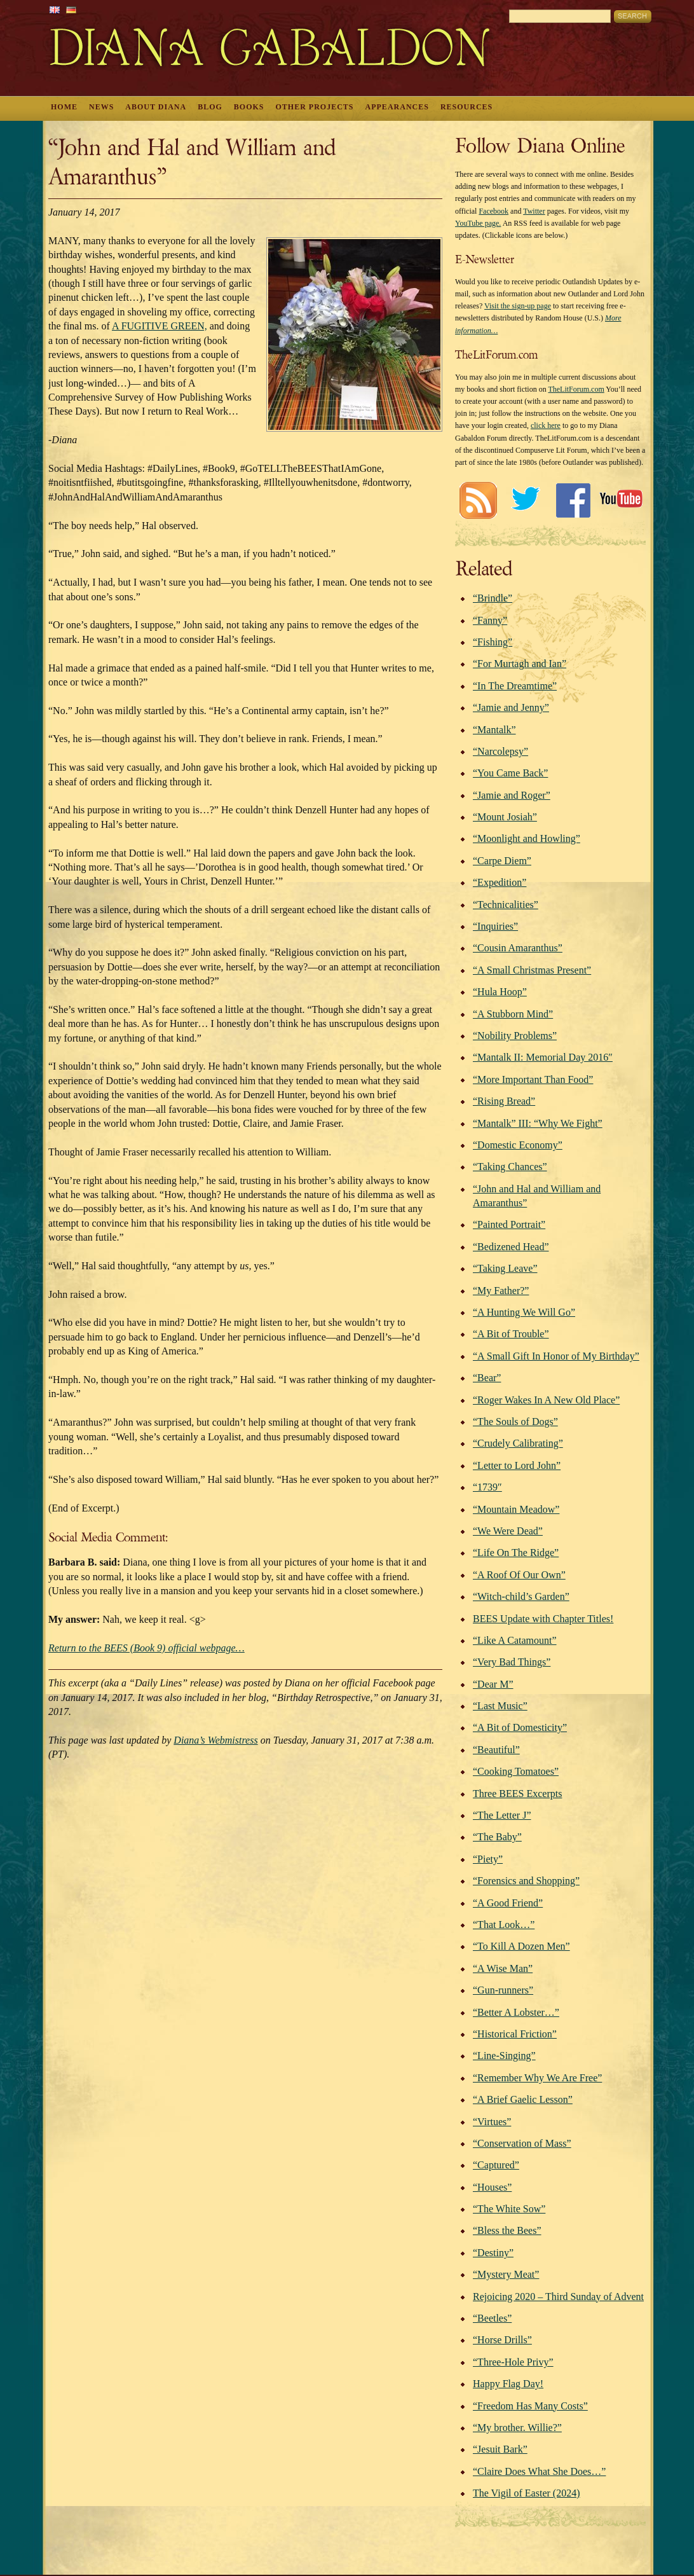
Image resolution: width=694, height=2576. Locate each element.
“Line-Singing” (504, 2055)
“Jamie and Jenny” (511, 707)
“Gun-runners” (503, 1990)
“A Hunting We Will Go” (524, 1312)
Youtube (620, 500)
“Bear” (487, 1377)
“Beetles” (492, 2318)
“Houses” (492, 2187)
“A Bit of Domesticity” (520, 1727)
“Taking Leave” (505, 1268)
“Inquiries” (495, 926)
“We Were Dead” (508, 1531)
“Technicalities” (505, 904)
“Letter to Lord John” (517, 1465)
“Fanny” (490, 620)
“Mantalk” (494, 729)
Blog (210, 106)
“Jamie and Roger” (511, 795)
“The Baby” (497, 1836)
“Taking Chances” (510, 1166)
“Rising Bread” (504, 1101)
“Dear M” (493, 1684)
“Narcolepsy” (500, 751)
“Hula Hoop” (500, 991)
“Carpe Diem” (502, 860)
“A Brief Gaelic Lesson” (523, 2099)
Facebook (493, 211)
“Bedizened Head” (510, 1246)
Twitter (534, 211)
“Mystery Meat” (506, 2274)
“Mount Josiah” (505, 816)
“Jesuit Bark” (500, 2449)
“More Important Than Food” (533, 1079)
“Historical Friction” (515, 2033)
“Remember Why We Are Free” (537, 2077)
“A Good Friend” (508, 1903)
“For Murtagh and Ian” (519, 663)
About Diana (155, 106)
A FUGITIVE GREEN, (159, 325)
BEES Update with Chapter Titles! (543, 1618)
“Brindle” (492, 598)
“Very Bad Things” (511, 1661)
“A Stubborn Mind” (513, 1014)
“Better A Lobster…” (516, 2012)
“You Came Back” (510, 773)
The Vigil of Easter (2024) (526, 2493)
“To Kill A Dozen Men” (521, 1946)
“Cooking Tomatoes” (516, 1771)
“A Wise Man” (503, 1968)
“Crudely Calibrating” (518, 1443)
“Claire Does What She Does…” (539, 2471)
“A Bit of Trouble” (511, 1333)
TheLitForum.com (576, 389)
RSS (477, 500)
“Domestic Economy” (517, 1145)
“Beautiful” (496, 1749)
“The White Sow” (509, 2208)
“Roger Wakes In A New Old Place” (546, 1400)
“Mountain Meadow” (516, 1509)
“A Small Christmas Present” (532, 970)
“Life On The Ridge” (516, 1552)
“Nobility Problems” (515, 1035)
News (101, 106)
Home (64, 106)
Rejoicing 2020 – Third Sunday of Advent (558, 2296)
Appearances (397, 106)
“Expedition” (499, 882)
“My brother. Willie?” (517, 2427)
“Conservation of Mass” (522, 2143)
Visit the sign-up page (517, 305)
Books (249, 106)
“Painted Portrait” (509, 1224)
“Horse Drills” (502, 2339)
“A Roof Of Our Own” (519, 1574)
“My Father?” (501, 1290)
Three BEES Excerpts (517, 1793)
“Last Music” (500, 1705)
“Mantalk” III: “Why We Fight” (537, 1123)
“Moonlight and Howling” (526, 838)
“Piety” (488, 1859)
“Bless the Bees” (507, 2230)
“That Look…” (503, 1924)
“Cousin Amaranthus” (517, 947)
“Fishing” (492, 642)
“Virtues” (492, 2121)
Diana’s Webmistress (215, 1740)
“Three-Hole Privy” (513, 2362)
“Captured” (496, 2164)
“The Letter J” (502, 1815)
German (71, 9)
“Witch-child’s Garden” (521, 1596)
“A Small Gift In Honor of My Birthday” (556, 1356)
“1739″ (487, 1487)
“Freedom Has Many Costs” (530, 2405)
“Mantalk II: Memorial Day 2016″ (543, 1057)
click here (546, 425)
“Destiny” (493, 2252)
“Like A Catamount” (515, 1640)
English (55, 9)
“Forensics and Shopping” (526, 1880)
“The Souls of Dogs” (515, 1421)
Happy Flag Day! (508, 2383)
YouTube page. (478, 223)
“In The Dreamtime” (515, 685)
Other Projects (315, 106)
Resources (466, 106)
